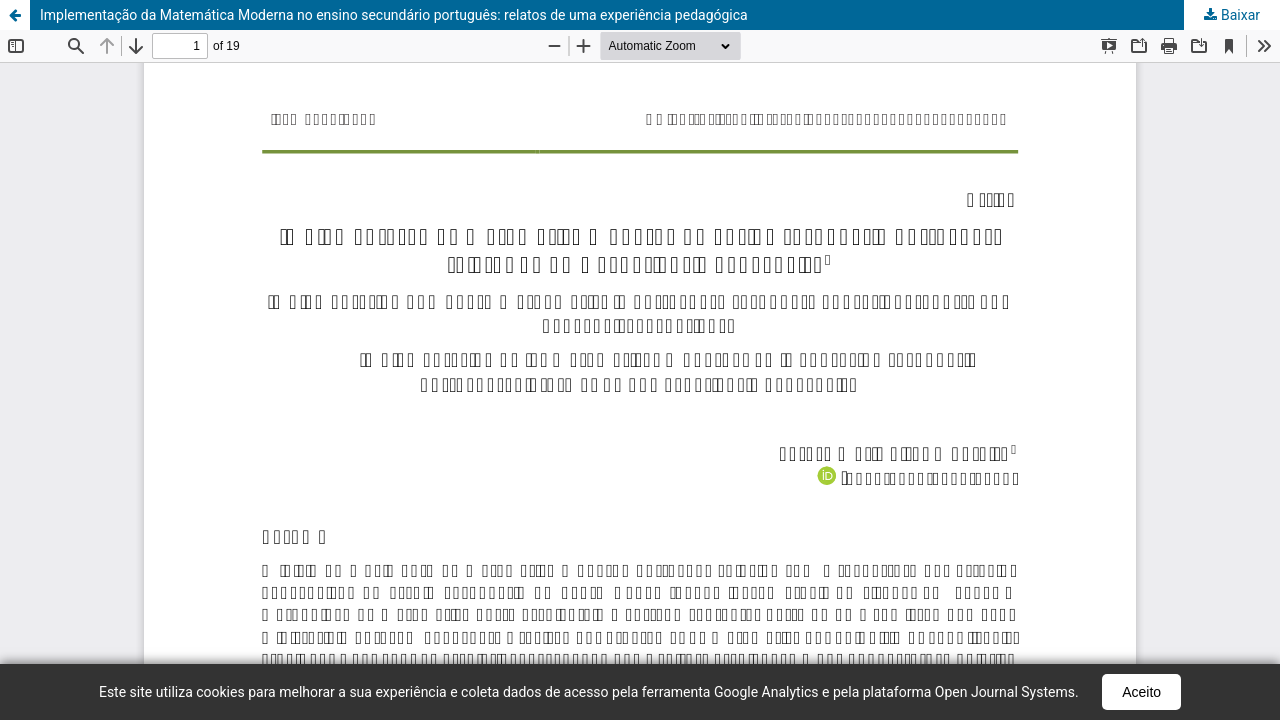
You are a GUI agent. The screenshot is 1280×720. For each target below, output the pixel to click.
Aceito (1141, 692)
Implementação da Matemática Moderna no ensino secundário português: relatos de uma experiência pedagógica (394, 15)
